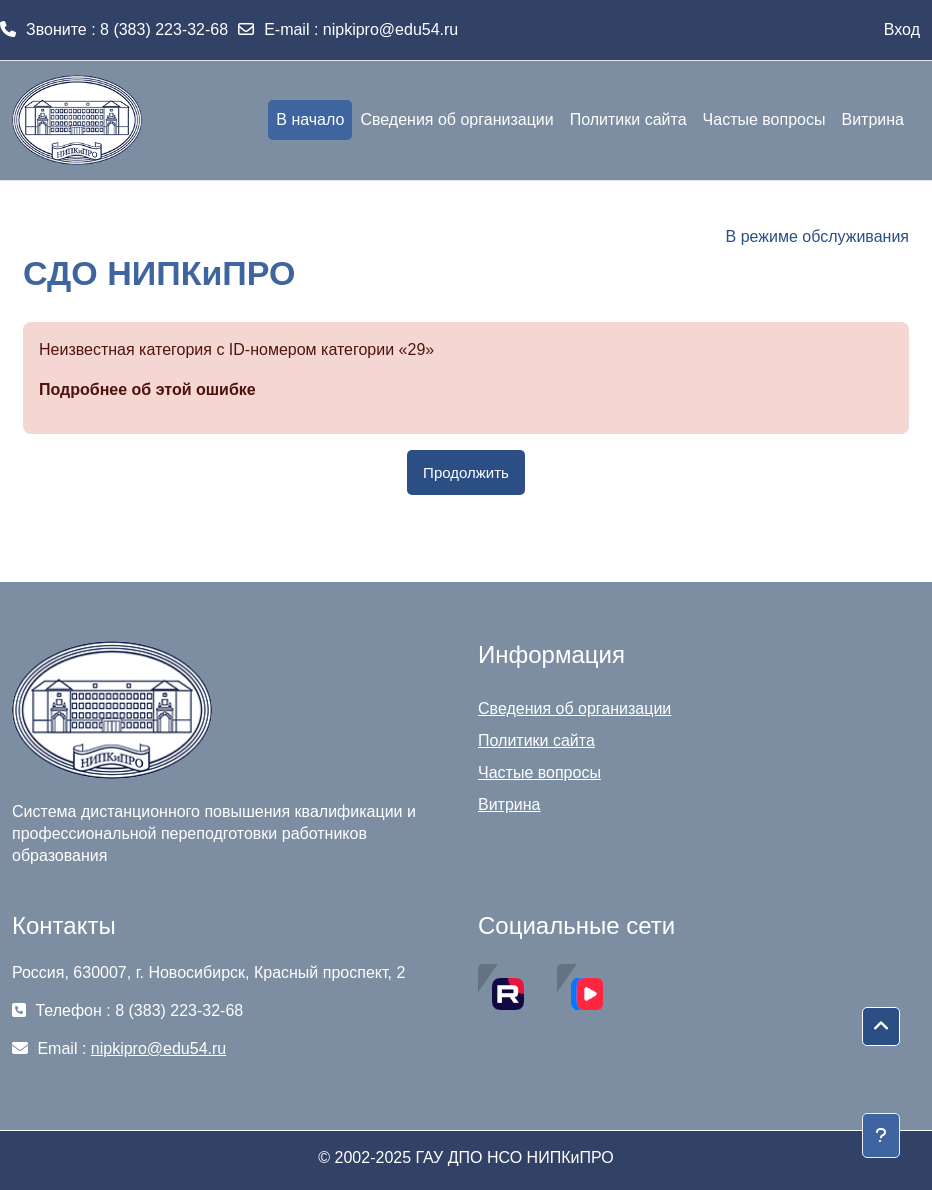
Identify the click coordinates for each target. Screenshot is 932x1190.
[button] (881, 1027)
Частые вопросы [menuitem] (764, 119)
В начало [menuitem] (310, 119)
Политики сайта (536, 740)
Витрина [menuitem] (872, 119)
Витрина (509, 804)
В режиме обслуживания (817, 236)
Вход (902, 29)
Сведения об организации (574, 708)
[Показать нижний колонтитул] (881, 1135)
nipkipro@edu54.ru (390, 29)
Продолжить (466, 472)
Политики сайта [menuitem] (628, 119)
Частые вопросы (539, 772)
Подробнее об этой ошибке (147, 389)
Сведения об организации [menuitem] (456, 119)
